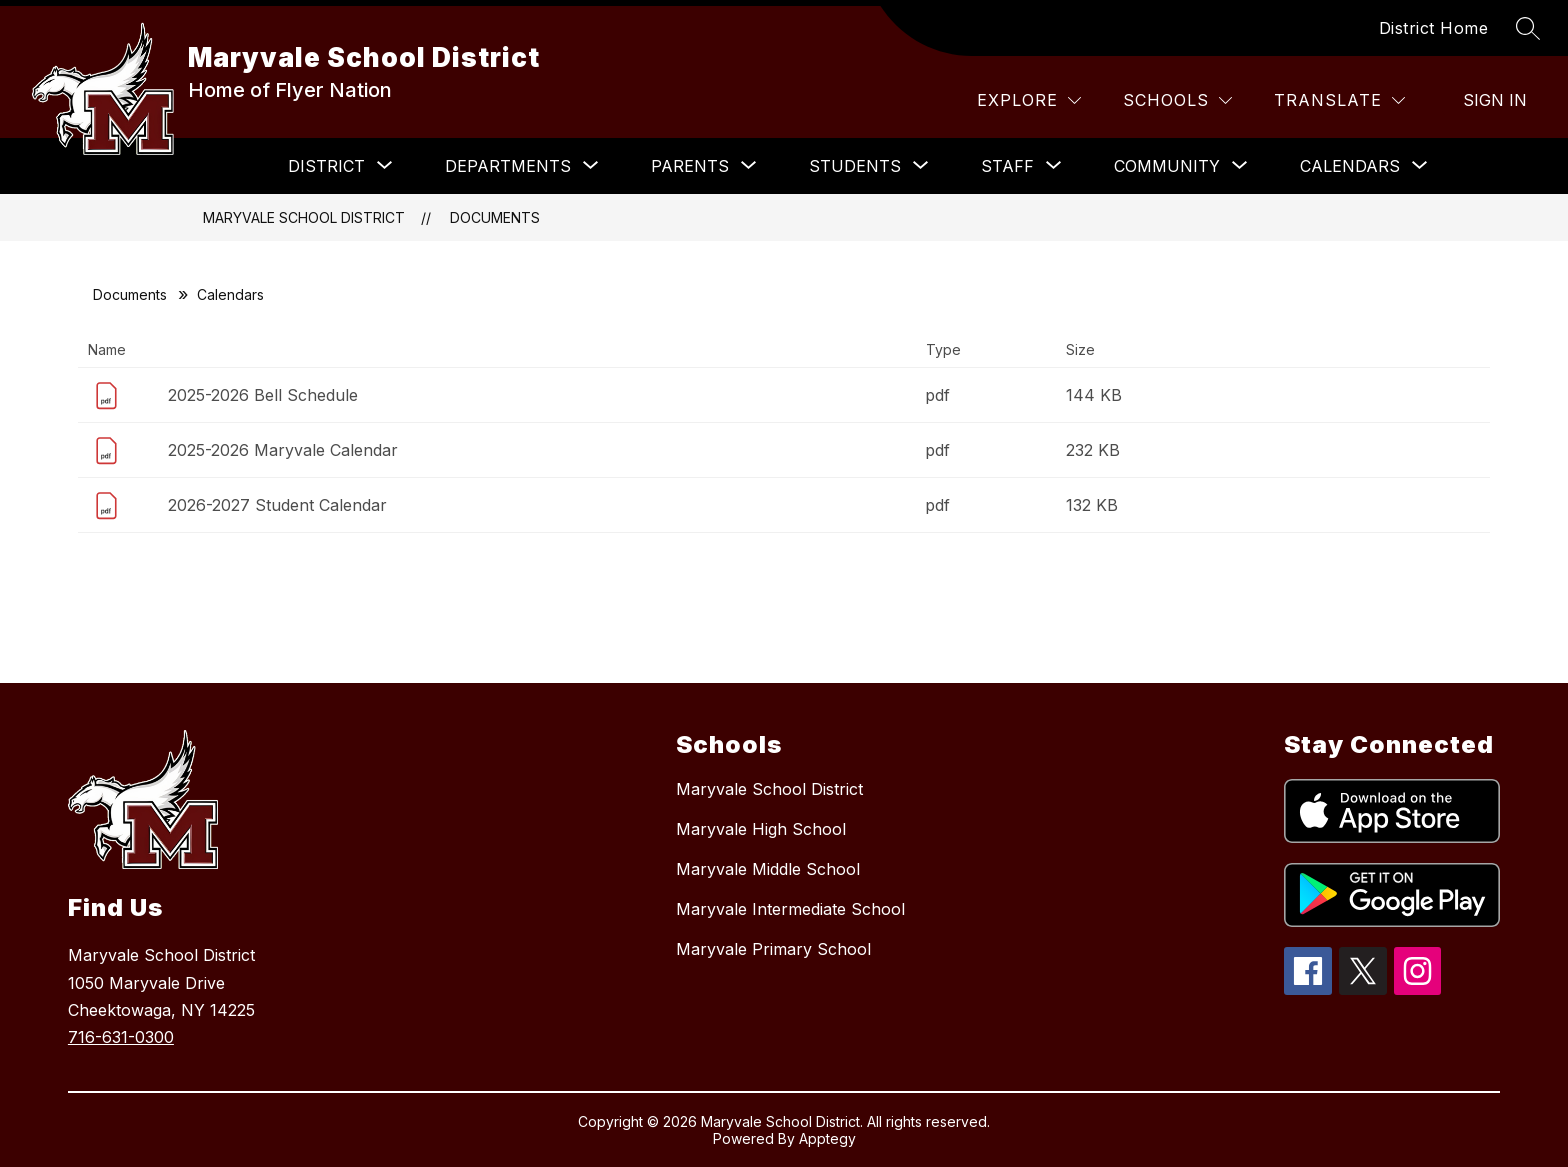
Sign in (1495, 100)
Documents (495, 217)
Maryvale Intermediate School (790, 909)
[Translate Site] (1339, 100)
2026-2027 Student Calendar (277, 505)
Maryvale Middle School (768, 869)
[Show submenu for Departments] (508, 166)
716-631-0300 (121, 1037)
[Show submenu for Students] (855, 166)
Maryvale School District (304, 217)
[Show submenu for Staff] (1007, 166)
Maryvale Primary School (773, 949)
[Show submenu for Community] (1167, 166)
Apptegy (827, 1138)
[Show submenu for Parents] (690, 166)
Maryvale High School (761, 829)
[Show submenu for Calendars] (1350, 166)
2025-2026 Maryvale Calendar (283, 450)
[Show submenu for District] (326, 166)
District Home (1434, 28)
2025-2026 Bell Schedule (263, 395)
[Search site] (1528, 28)
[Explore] (1029, 100)
